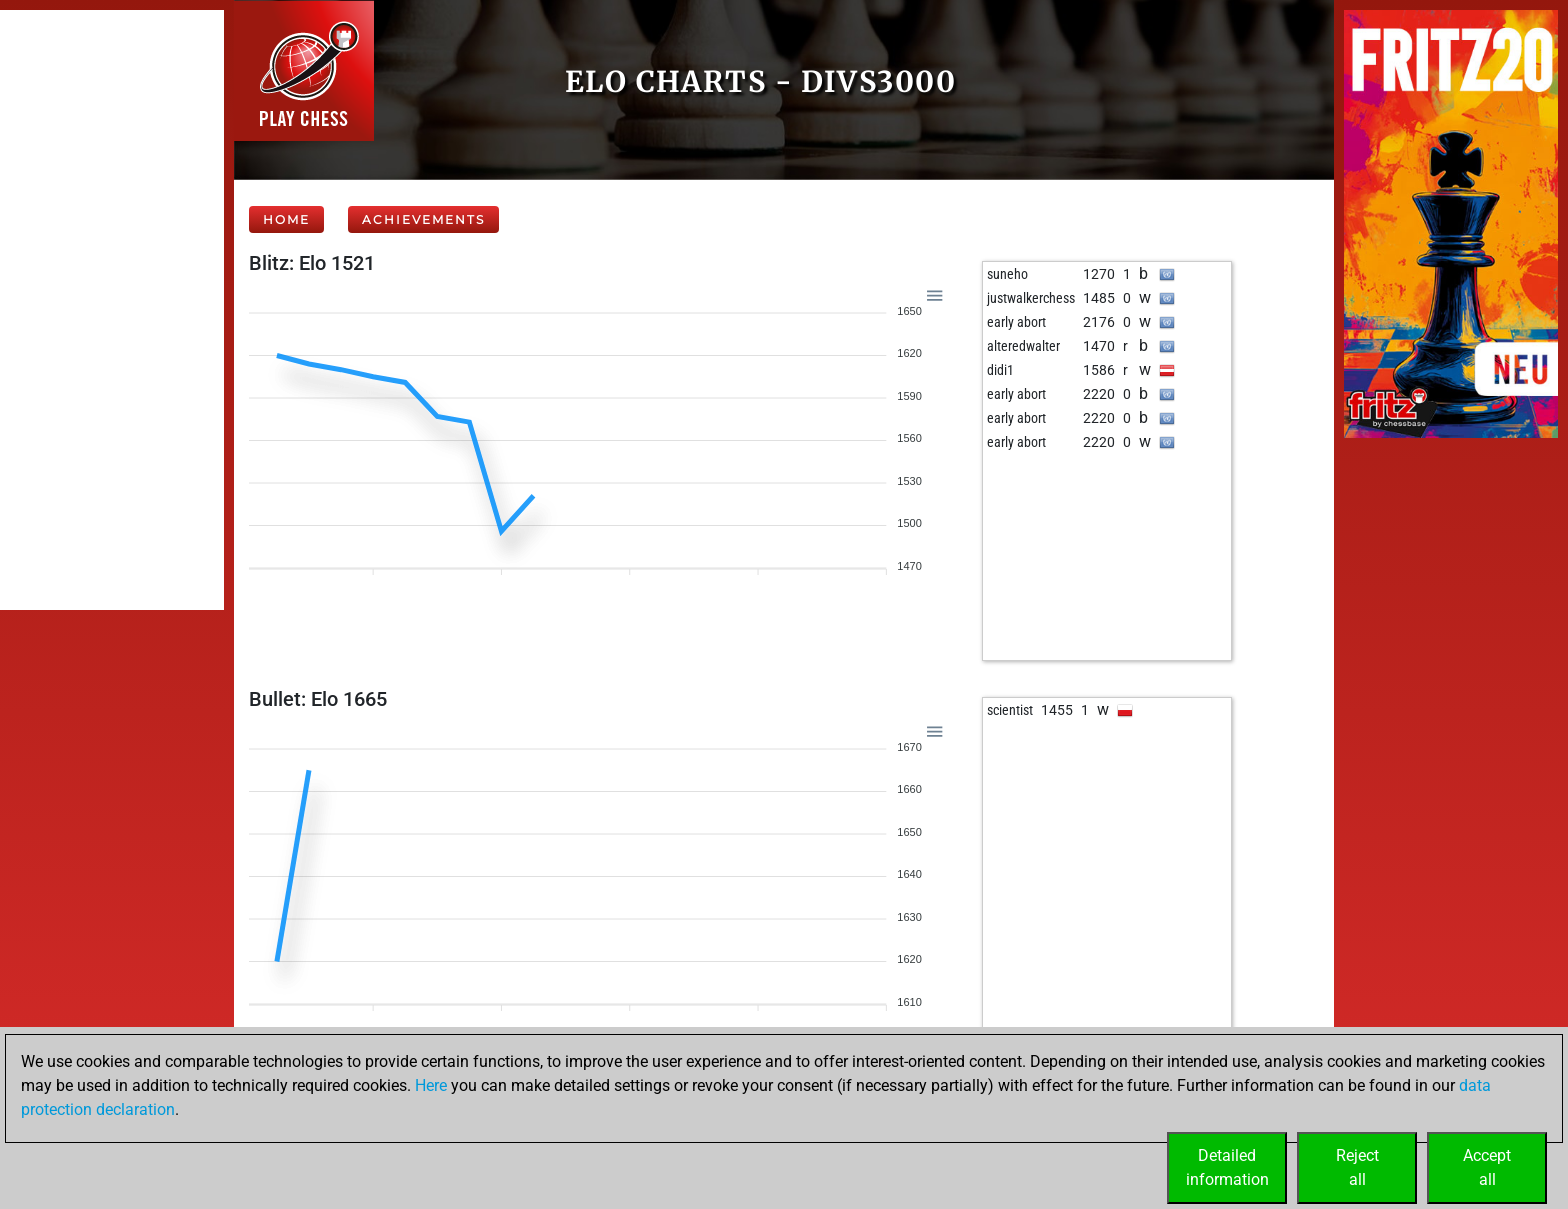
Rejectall (1357, 1167)
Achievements (423, 219)
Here (431, 1085)
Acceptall (1487, 1167)
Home (286, 219)
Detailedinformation (1227, 1167)
